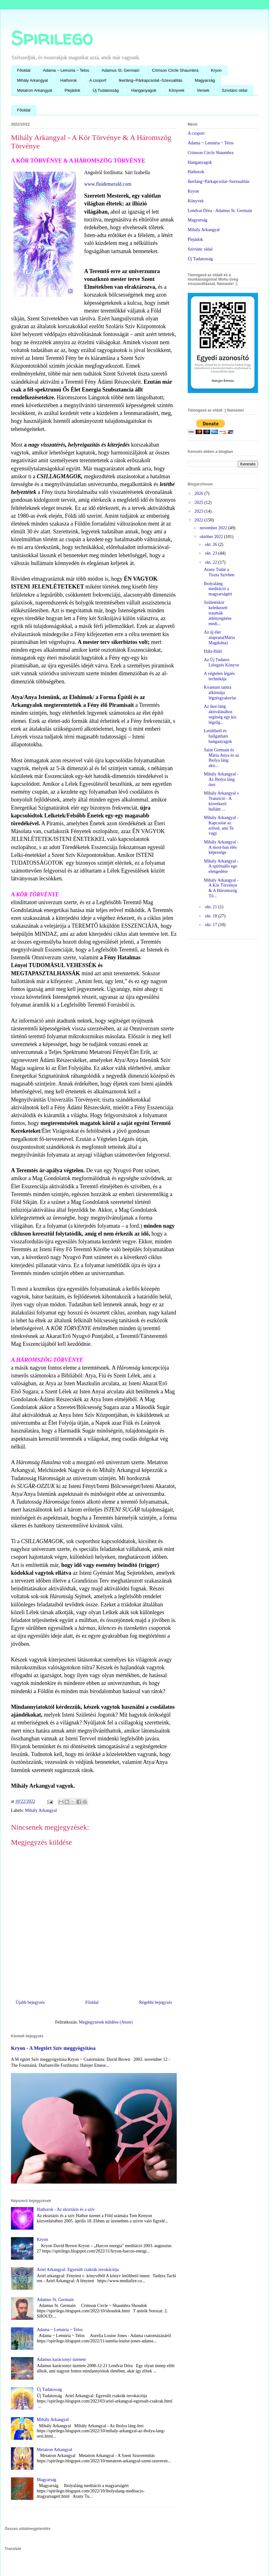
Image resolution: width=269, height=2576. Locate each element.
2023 (200, 511)
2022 (200, 520)
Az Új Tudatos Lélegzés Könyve (221, 662)
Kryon (216, 70)
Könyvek (177, 90)
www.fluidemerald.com (107, 184)
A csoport (97, 80)
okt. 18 (211, 916)
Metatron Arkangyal (34, 90)
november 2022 (214, 528)
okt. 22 (211, 562)
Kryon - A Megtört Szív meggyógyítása (53, 2048)
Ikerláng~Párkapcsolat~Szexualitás (150, 80)
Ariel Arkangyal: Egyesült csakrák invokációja (78, 2269)
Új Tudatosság (106, 90)
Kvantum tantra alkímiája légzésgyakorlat (220, 692)
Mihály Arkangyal (32, 80)
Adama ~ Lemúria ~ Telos (66, 70)
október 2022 (212, 536)
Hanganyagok (143, 90)
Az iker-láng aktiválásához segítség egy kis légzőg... (220, 714)
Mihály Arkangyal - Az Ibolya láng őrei (221, 779)
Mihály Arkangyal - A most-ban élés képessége (221, 847)
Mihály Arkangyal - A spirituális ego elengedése (221, 866)
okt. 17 (211, 924)
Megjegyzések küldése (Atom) (106, 2022)
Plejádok (72, 90)
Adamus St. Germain (121, 70)
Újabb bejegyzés (30, 2002)
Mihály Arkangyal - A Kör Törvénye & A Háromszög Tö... (221, 888)
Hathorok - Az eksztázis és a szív (66, 2209)
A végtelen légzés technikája (219, 676)
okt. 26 (211, 544)
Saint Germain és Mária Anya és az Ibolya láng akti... (221, 758)
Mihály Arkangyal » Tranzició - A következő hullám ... (221, 801)
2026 (200, 493)
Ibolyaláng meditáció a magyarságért (218, 589)
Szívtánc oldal (234, 90)
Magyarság (205, 80)
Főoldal (24, 70)
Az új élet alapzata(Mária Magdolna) (219, 637)
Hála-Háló (213, 651)
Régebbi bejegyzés (155, 2002)
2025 (200, 502)
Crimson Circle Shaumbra (175, 70)
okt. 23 (211, 553)
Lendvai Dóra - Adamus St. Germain (220, 210)
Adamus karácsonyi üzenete (61, 2359)
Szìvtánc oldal (200, 249)
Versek (203, 90)
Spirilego (52, 38)
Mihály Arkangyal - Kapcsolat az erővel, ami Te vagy (221, 825)
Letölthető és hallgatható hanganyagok (218, 736)
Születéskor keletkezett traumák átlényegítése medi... (217, 613)
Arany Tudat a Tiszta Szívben (219, 572)
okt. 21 (211, 906)
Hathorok (68, 80)
